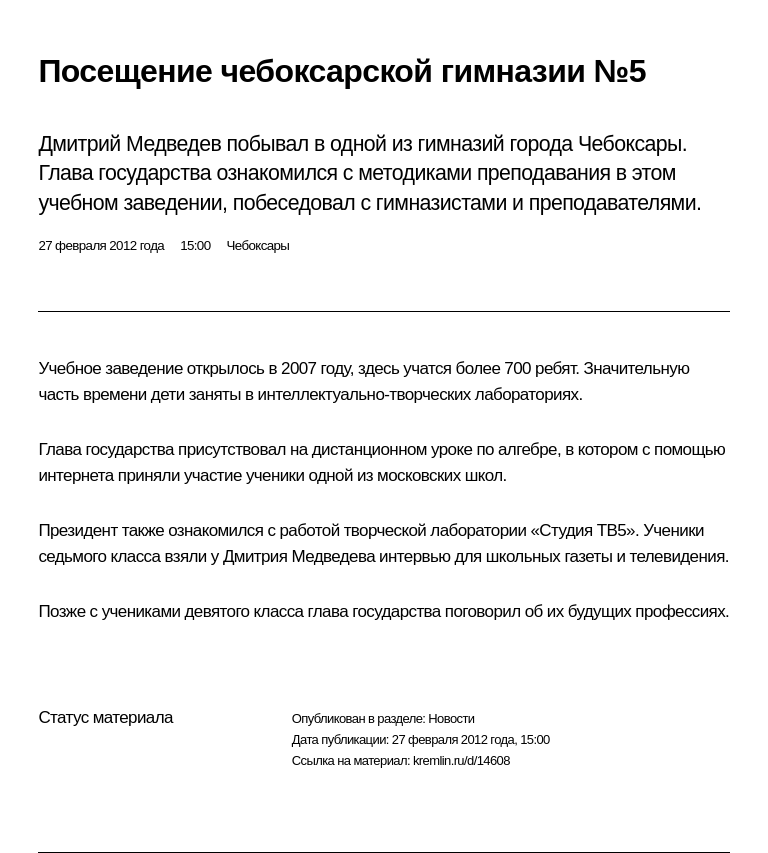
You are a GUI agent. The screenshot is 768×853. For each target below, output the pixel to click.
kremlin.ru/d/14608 (461, 760)
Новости (451, 718)
